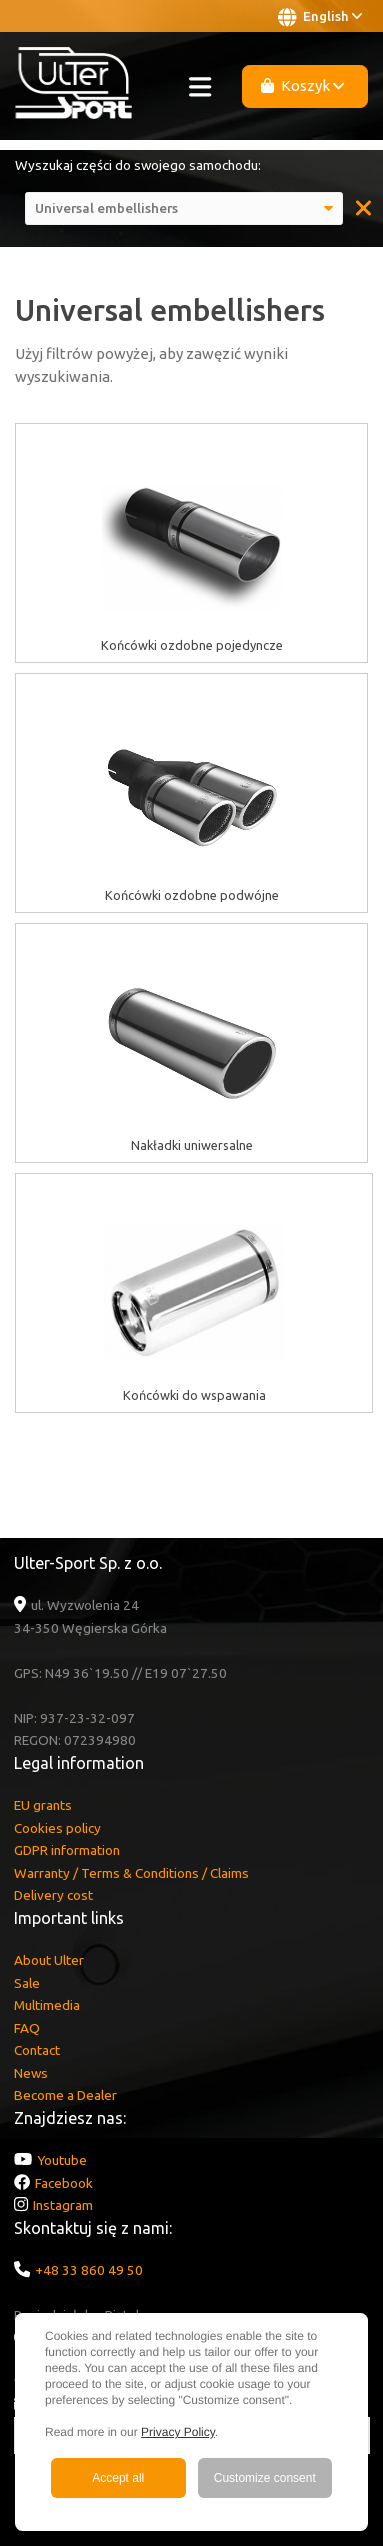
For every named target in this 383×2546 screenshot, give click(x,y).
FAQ (27, 2028)
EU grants (43, 1805)
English (320, 17)
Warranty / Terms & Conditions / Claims (131, 1873)
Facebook (64, 2183)
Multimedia (47, 2005)
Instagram (63, 2205)
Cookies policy (57, 1828)
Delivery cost (53, 1895)
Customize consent (265, 2478)
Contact (37, 2050)
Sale (27, 1983)
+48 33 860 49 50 (89, 2270)
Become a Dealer (65, 2095)
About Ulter (49, 1960)
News (31, 2073)
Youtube (62, 2160)
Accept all (118, 2478)
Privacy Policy (178, 2432)
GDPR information (67, 1850)
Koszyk (303, 85)
